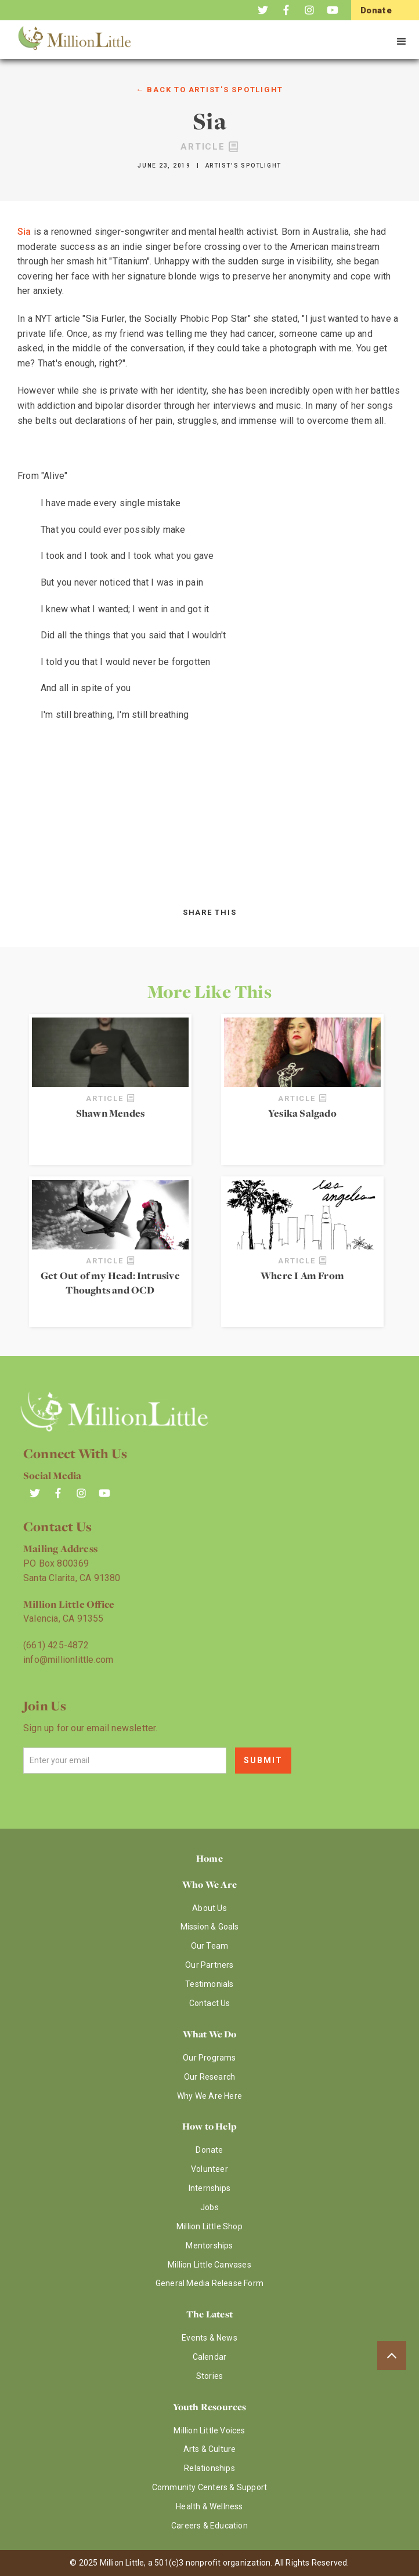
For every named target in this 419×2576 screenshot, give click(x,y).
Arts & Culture (209, 2449)
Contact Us (209, 2003)
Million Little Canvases (209, 2264)
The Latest (209, 2314)
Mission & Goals (209, 1926)
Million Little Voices (209, 2430)
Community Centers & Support (209, 2487)
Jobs (209, 2207)
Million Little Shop (209, 2226)
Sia (24, 231)
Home (209, 1858)
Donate (209, 2149)
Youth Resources (210, 2406)
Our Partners (209, 1965)
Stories (209, 2376)
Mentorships (209, 2245)
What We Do (210, 2034)
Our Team (210, 1945)
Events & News (209, 2337)
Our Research (209, 2076)
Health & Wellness (209, 2506)
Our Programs (209, 2057)
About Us (209, 1908)
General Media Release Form (209, 2283)
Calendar (210, 2356)
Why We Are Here (209, 2096)
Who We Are (209, 1884)
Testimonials (209, 1984)
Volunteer (209, 2169)
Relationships (209, 2468)
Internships (209, 2188)
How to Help (209, 2126)
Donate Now (376, 18)
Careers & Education (209, 2525)
